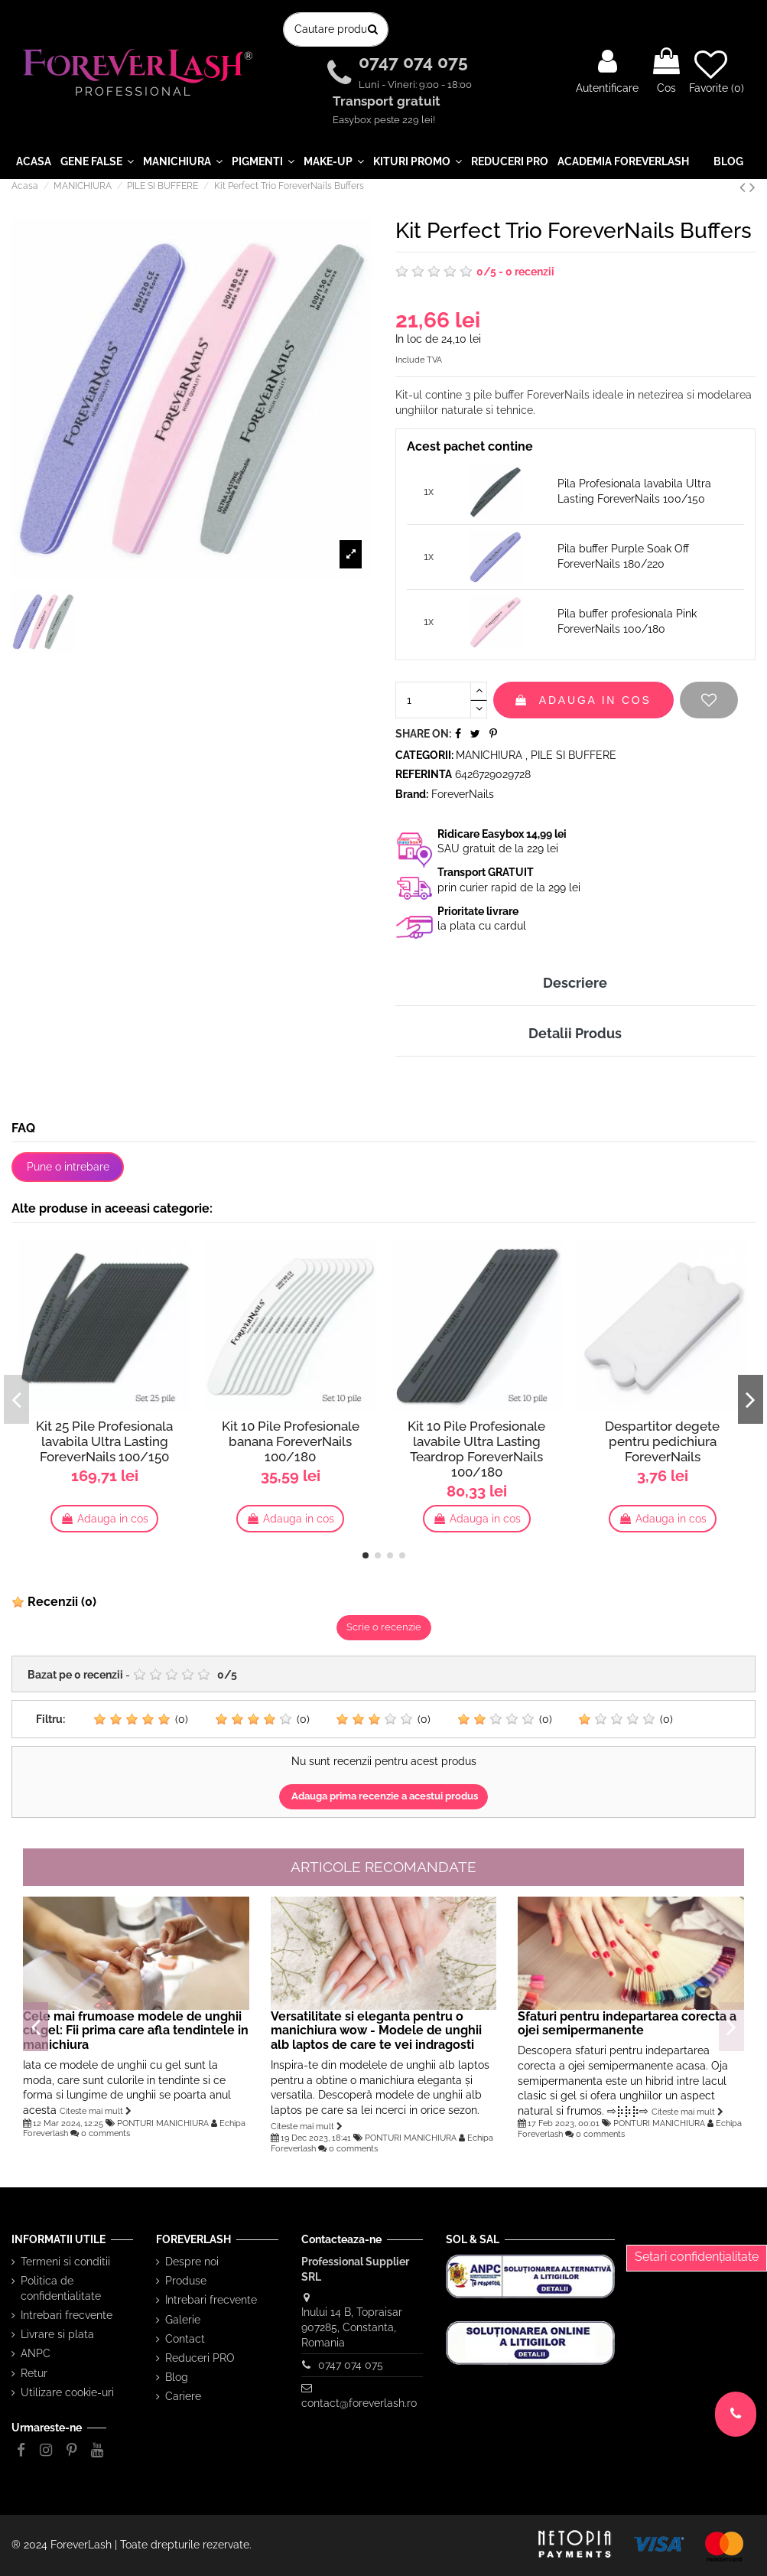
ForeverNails (462, 794)
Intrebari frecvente (66, 2315)
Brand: (411, 794)
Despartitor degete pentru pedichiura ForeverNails (662, 1441)
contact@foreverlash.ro (359, 2403)
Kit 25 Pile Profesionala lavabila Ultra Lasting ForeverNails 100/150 (104, 1441)
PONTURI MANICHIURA (163, 2123)
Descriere (575, 983)
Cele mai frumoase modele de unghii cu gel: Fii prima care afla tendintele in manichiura (136, 2031)
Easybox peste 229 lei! (384, 119)
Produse (185, 2281)
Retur (34, 2373)
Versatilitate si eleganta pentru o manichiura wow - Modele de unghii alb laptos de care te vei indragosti (376, 2031)
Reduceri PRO (200, 2358)
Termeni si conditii (65, 2261)
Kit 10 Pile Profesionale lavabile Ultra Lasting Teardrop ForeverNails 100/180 (476, 1449)
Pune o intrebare (68, 1167)
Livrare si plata (57, 2334)
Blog (176, 2377)
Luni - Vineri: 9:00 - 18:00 (415, 84)
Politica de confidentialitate (61, 2288)
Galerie (182, 2320)
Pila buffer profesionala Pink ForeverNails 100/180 (627, 621)
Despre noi (192, 2261)
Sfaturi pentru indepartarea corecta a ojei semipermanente (627, 2023)
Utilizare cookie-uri (67, 2392)
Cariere (183, 2396)
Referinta (423, 774)
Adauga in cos (583, 700)
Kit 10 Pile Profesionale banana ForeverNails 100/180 (290, 1441)
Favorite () (716, 71)
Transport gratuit (388, 101)
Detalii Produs (575, 1033)
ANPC (35, 2353)
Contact (185, 2339)
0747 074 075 (416, 62)
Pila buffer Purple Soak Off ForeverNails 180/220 (623, 556)
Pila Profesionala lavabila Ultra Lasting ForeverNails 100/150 (634, 491)
